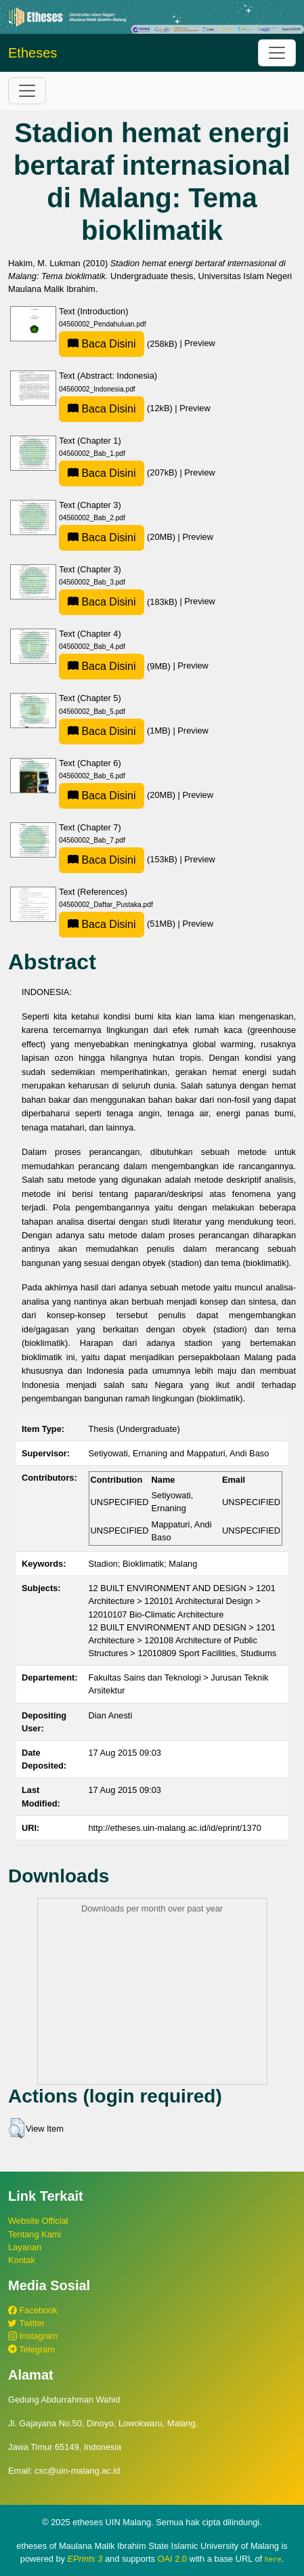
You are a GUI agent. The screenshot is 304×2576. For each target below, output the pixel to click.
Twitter (26, 2323)
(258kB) (119, 344)
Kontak (21, 2260)
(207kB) (119, 472)
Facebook (33, 2310)
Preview (199, 344)
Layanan (24, 2247)
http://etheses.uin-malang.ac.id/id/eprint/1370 (175, 1828)
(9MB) (116, 666)
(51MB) (118, 924)
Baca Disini (101, 344)
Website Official (38, 2221)
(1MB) (116, 730)
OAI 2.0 (172, 2559)
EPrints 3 (85, 2559)
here (273, 2559)
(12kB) (117, 408)
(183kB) (119, 602)
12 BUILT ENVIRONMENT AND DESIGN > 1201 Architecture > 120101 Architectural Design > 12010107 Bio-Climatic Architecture (182, 1601)
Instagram (33, 2336)
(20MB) (118, 537)
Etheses (32, 52)
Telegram (31, 2349)
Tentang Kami (34, 2234)
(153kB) (119, 859)
